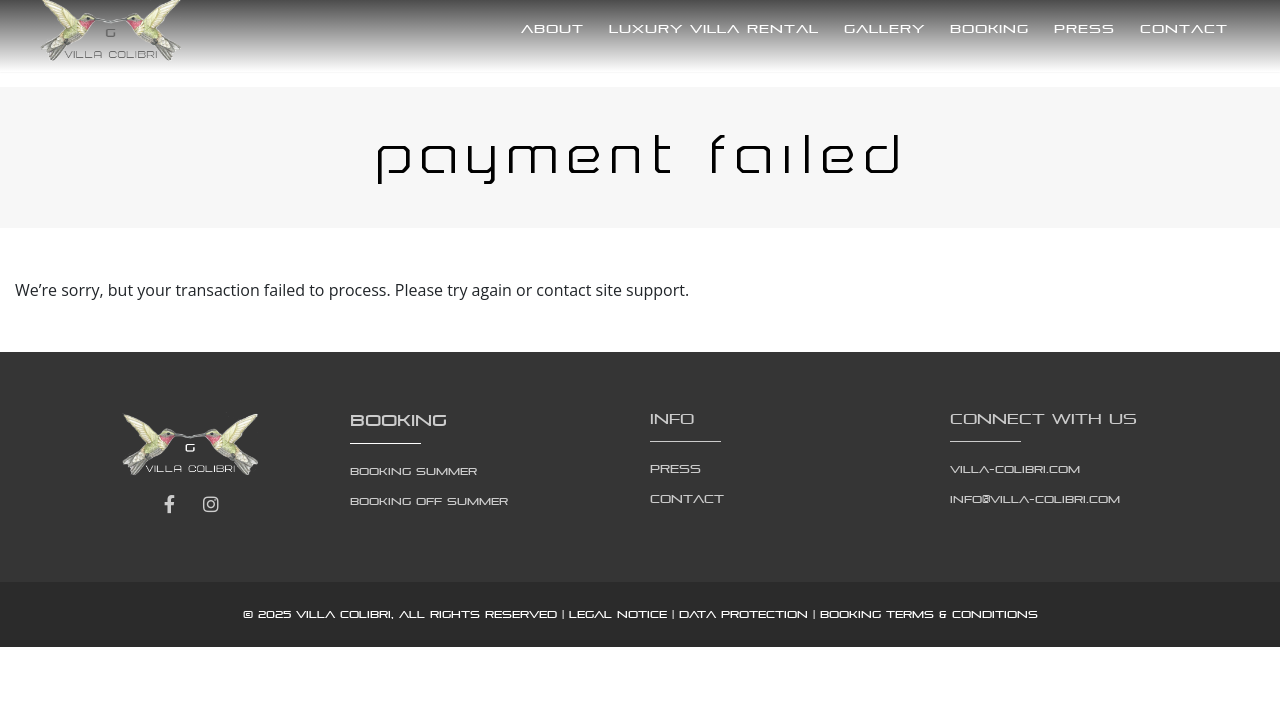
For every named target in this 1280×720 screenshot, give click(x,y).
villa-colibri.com (1015, 469)
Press (1084, 28)
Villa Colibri (343, 614)
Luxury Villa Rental (714, 28)
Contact (1184, 28)
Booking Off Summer (429, 501)
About (552, 28)
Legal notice (618, 614)
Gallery (884, 28)
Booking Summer (413, 471)
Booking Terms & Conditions (929, 614)
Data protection (743, 614)
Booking (989, 28)
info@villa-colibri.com (1035, 499)
